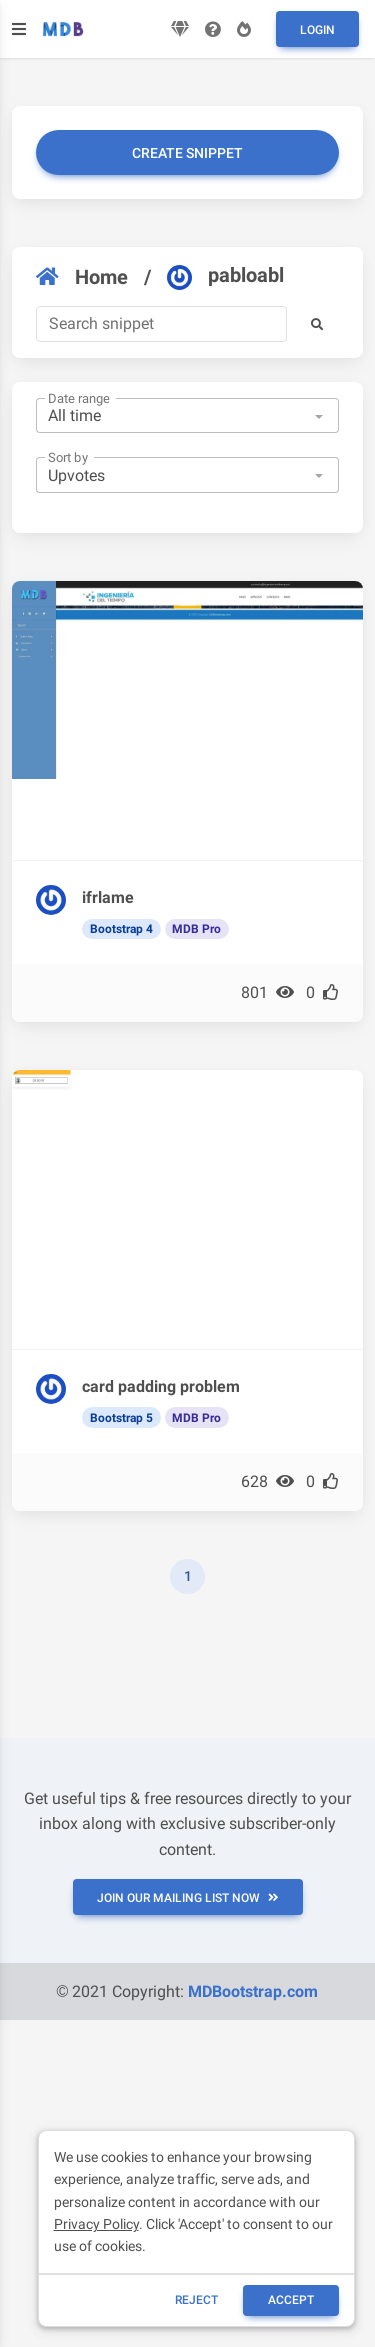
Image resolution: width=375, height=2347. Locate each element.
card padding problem (161, 1386)
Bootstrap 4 (121, 929)
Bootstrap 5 (121, 1418)
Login (317, 30)
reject (196, 2300)
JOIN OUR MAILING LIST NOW (188, 1898)
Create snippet (187, 153)
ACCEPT (291, 2300)
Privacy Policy (96, 2224)
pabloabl (225, 276)
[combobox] (187, 416)
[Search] (161, 324)
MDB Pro (196, 929)
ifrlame (108, 897)
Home (82, 277)
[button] (317, 324)
